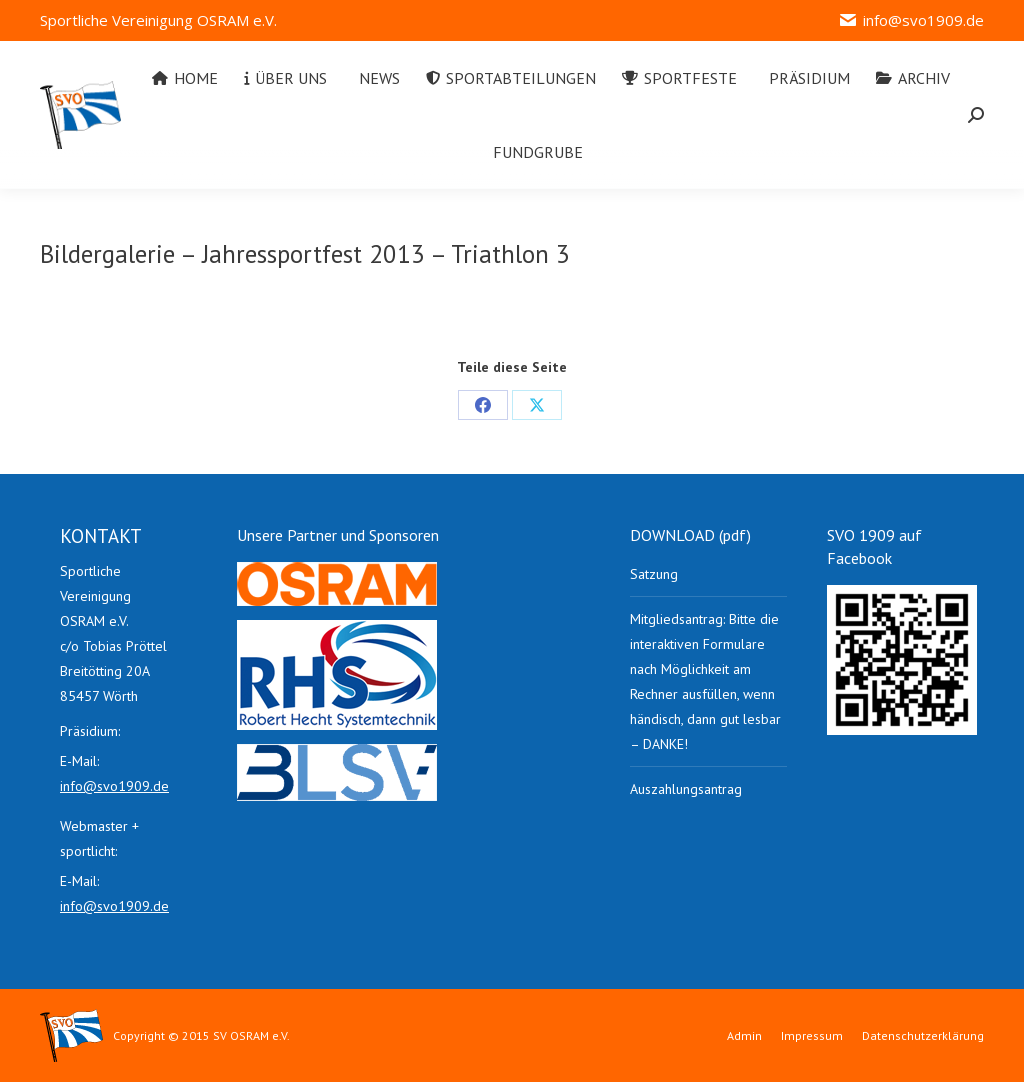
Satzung (654, 574)
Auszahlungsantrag (686, 789)
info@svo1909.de (911, 20)
